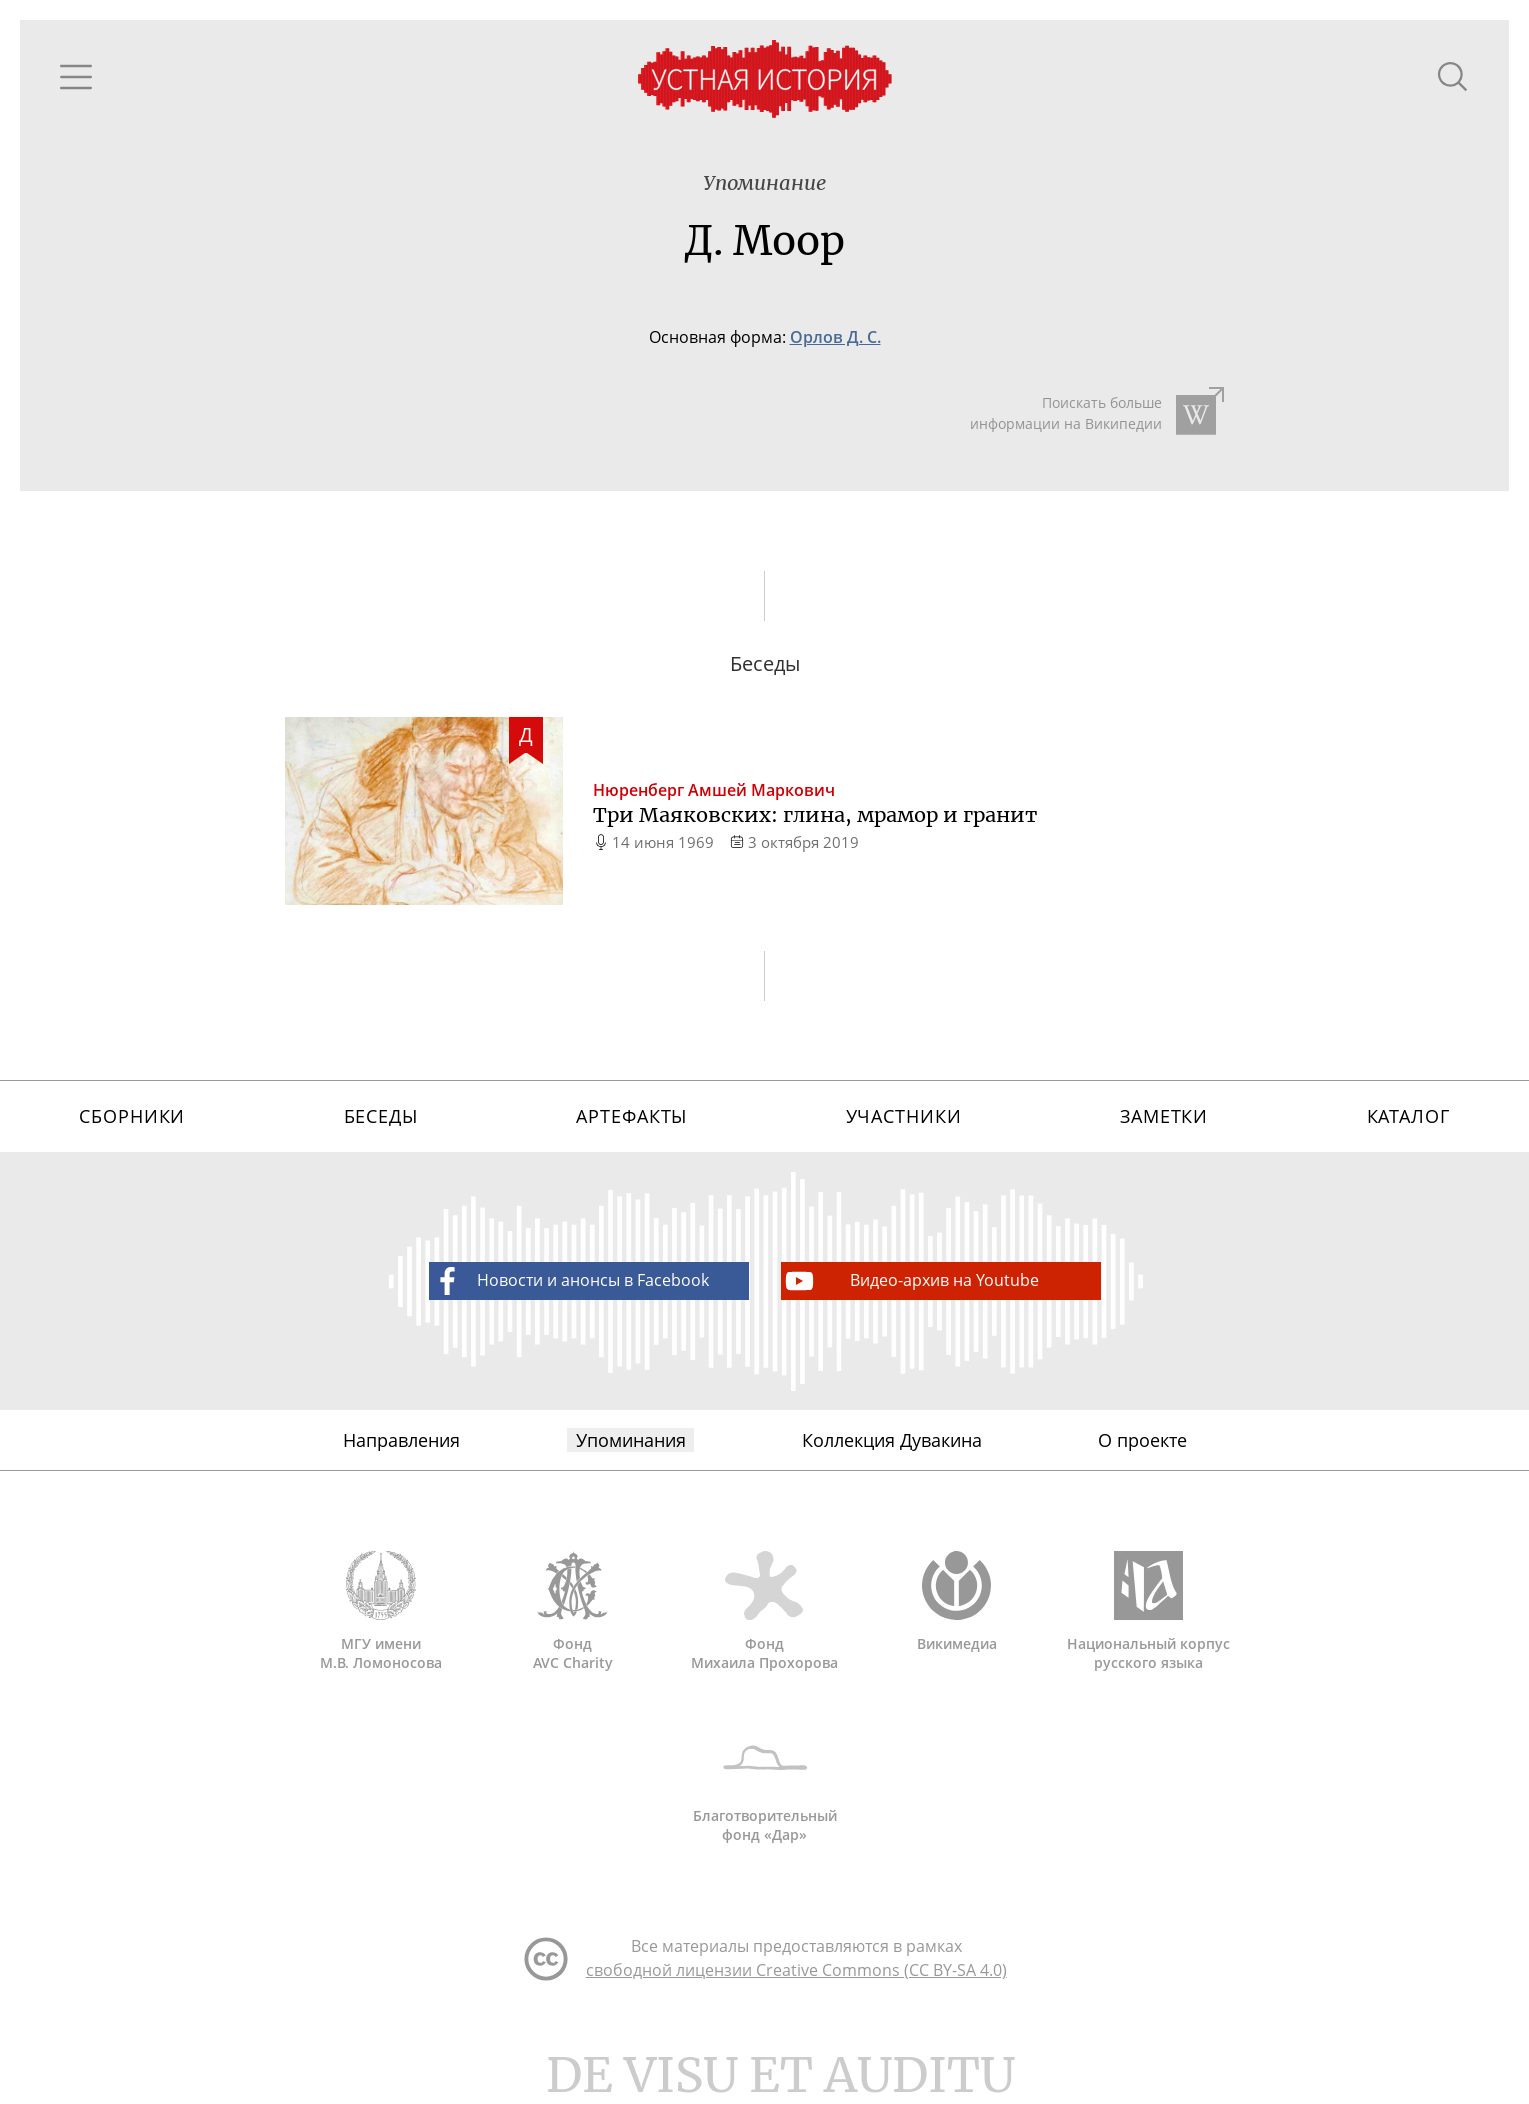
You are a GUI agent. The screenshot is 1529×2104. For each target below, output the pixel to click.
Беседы (381, 1121)
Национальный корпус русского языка (1149, 1619)
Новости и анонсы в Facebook (569, 1286)
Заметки (1164, 1121)
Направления (401, 1447)
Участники (904, 1121)
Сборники (132, 1121)
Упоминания (631, 1447)
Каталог (1408, 1121)
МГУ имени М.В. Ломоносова (381, 1619)
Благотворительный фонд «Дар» (765, 1791)
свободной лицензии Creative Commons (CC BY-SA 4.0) (796, 1980)
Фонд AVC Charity (573, 1619)
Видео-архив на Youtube (910, 1286)
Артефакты (631, 1121)
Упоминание (764, 183)
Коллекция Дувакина (892, 1447)
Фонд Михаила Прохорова (765, 1619)
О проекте (1142, 1447)
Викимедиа (957, 1609)
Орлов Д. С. (835, 338)
